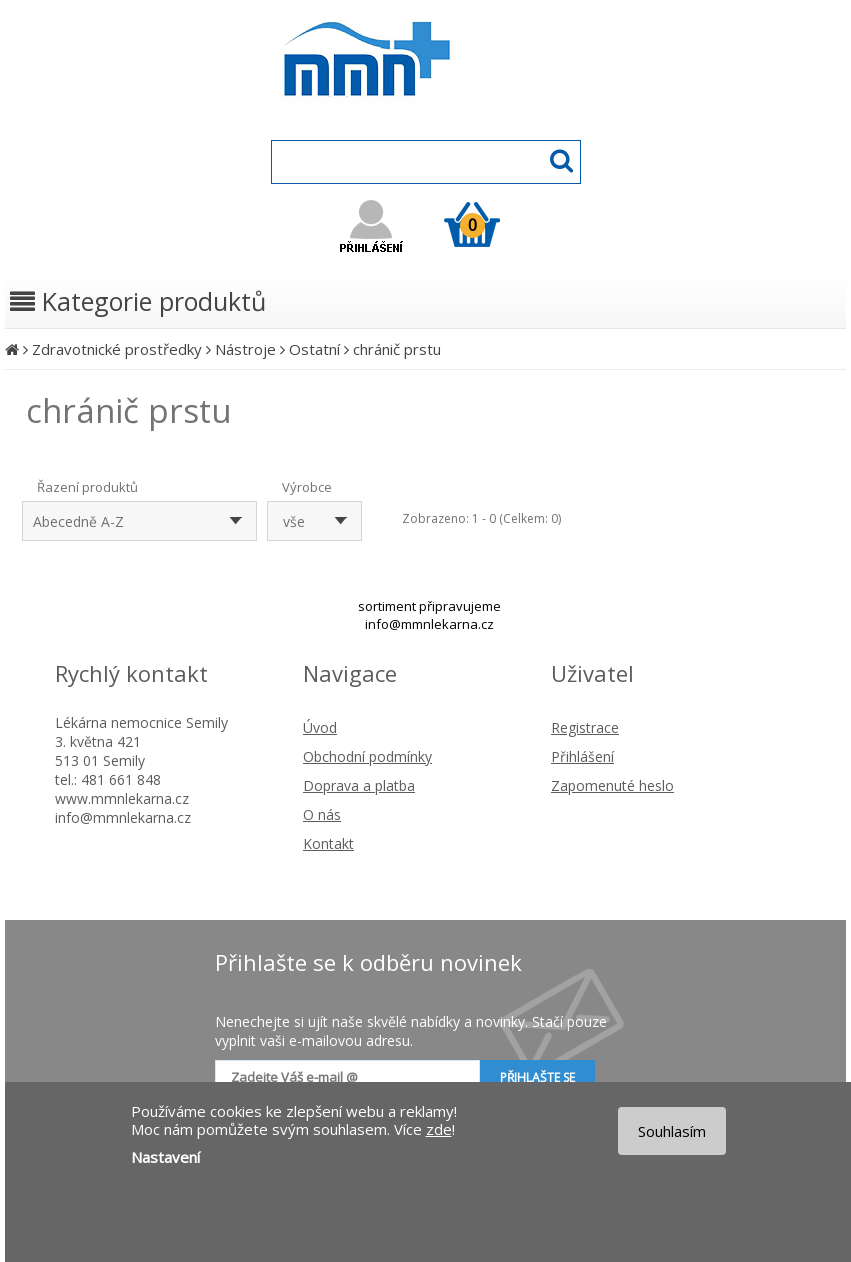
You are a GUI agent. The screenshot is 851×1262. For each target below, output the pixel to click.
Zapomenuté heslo (612, 785)
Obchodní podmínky (367, 756)
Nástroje (245, 349)
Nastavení (165, 1157)
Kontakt (328, 843)
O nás (322, 814)
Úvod (320, 727)
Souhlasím (672, 1131)
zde (439, 1129)
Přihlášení (582, 756)
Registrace (585, 727)
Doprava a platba (359, 785)
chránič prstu (397, 349)
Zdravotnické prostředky (117, 349)
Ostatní (314, 349)
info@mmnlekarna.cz (429, 624)
